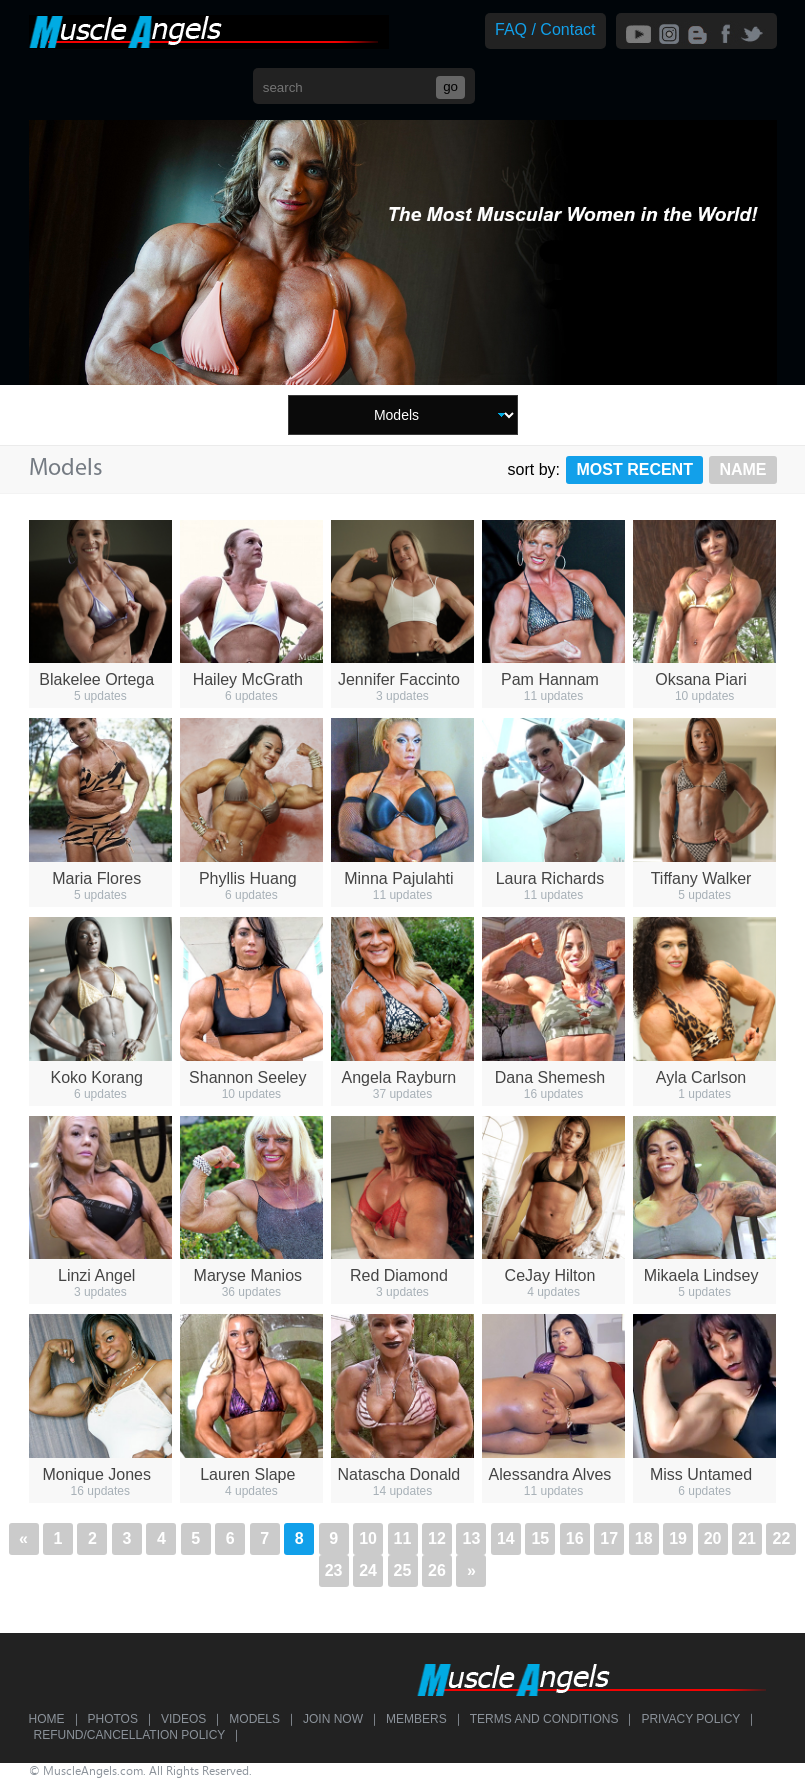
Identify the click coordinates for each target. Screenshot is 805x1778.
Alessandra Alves (550, 1474)
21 (747, 1538)
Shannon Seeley (247, 1077)
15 (540, 1538)
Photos (113, 1719)
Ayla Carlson (701, 1077)
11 (403, 1538)
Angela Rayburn (398, 1077)
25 (403, 1570)
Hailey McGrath (248, 679)
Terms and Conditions (544, 1719)
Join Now (333, 1719)
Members (416, 1719)
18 (644, 1538)
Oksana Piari (701, 679)
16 (575, 1538)
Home (47, 1719)
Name (742, 469)
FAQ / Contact (545, 29)
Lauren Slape (247, 1474)
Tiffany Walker (701, 878)
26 (437, 1570)
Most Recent (634, 469)
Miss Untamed (701, 1474)
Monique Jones (96, 1474)
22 (782, 1538)
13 (472, 1538)
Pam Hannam (550, 679)
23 (334, 1570)
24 (368, 1570)
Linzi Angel (96, 1275)
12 (437, 1538)
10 (368, 1538)
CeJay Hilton (550, 1275)
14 (506, 1538)
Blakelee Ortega (96, 679)
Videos (183, 1719)
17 (609, 1538)
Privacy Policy (690, 1719)
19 (678, 1538)
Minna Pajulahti (398, 878)
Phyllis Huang (248, 878)
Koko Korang (96, 1077)
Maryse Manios (248, 1275)
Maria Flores (96, 878)
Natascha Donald (398, 1474)
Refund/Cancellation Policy (130, 1735)
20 (713, 1538)
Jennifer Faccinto (399, 679)
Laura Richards (550, 878)
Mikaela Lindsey (701, 1275)
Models (254, 1719)
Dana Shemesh (550, 1077)
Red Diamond (399, 1275)
